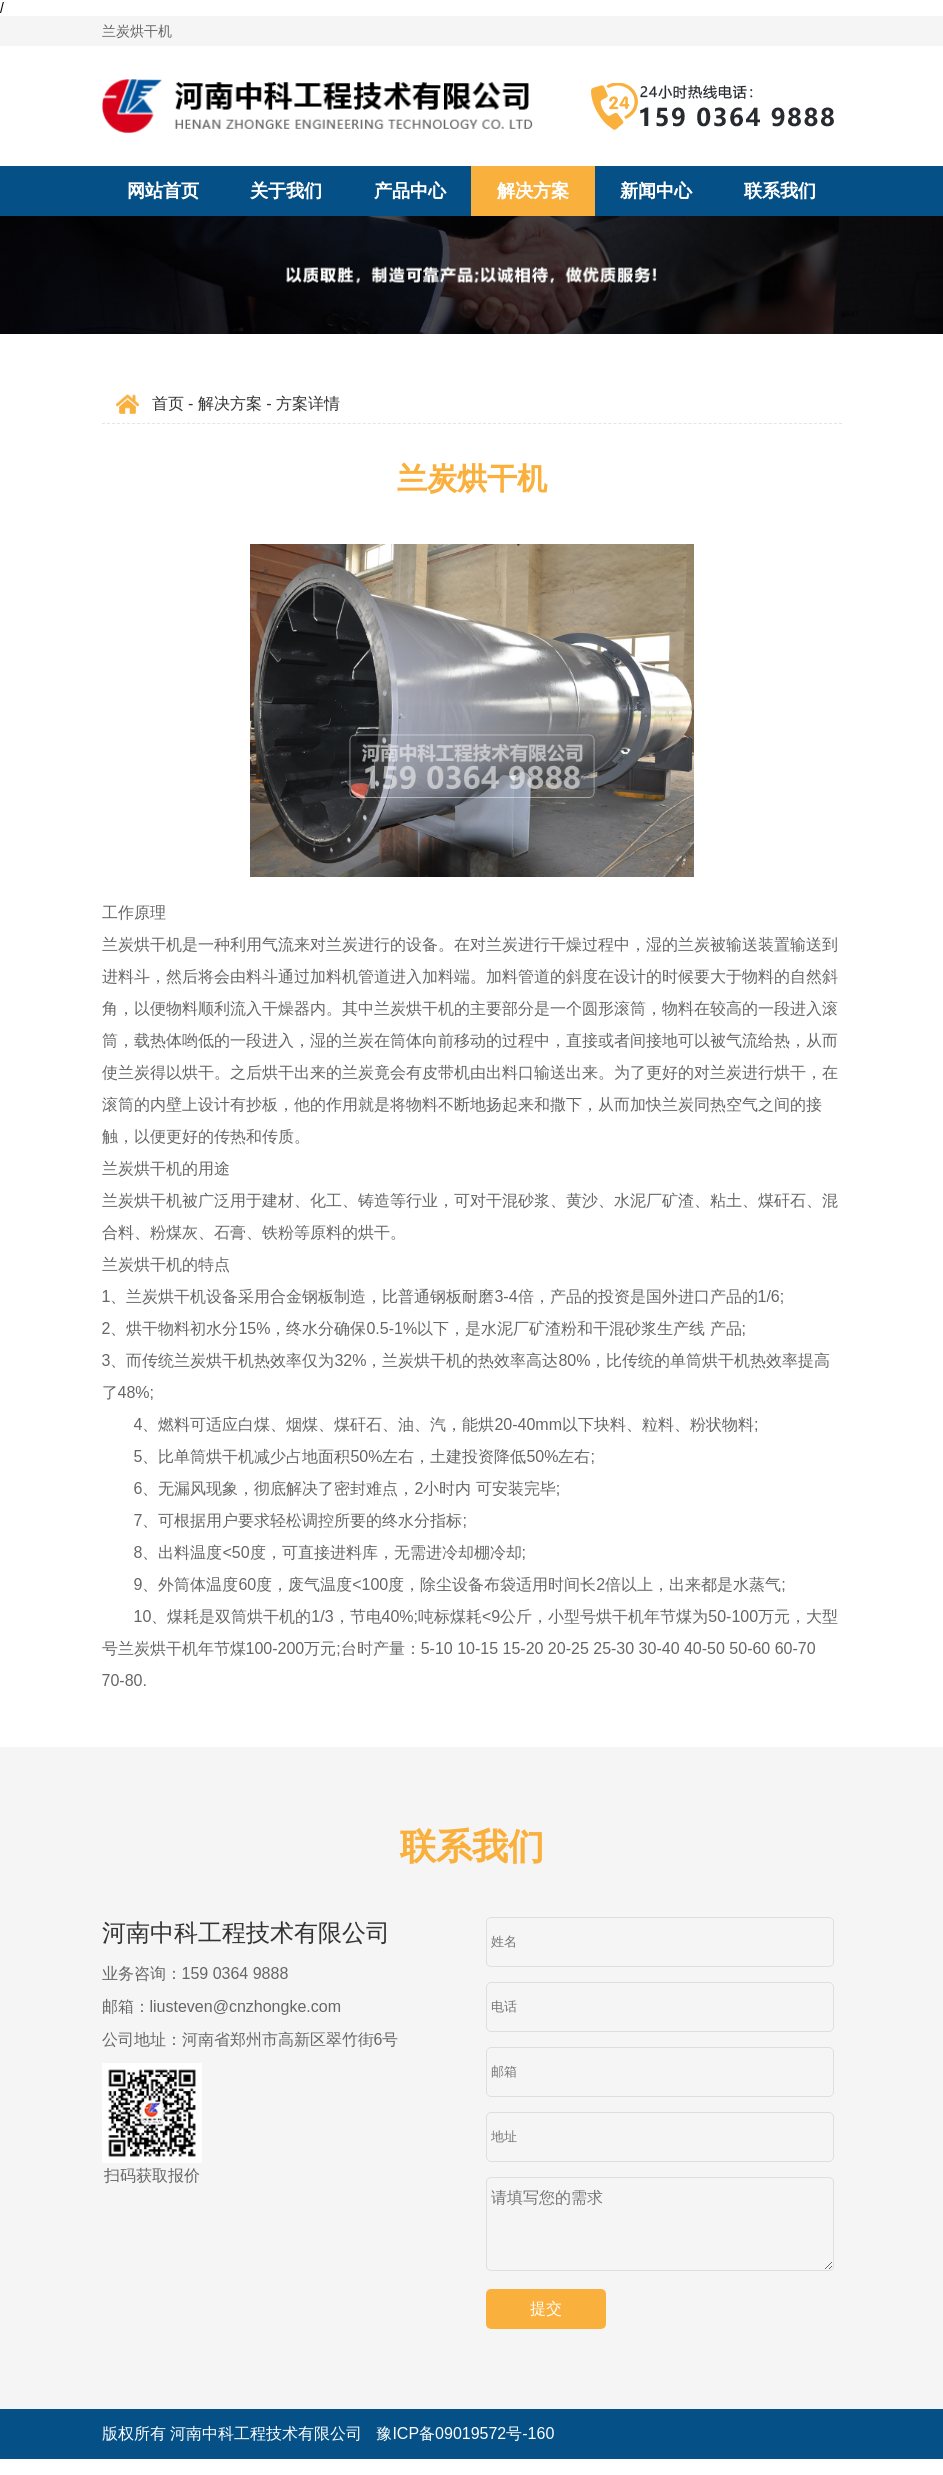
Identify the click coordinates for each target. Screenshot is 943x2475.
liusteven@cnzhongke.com (245, 2006)
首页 (168, 403)
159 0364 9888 (235, 1973)
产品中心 (410, 191)
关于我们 (286, 191)
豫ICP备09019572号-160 (465, 2449)
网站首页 (163, 191)
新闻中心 (656, 191)
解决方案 (533, 191)
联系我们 (780, 191)
